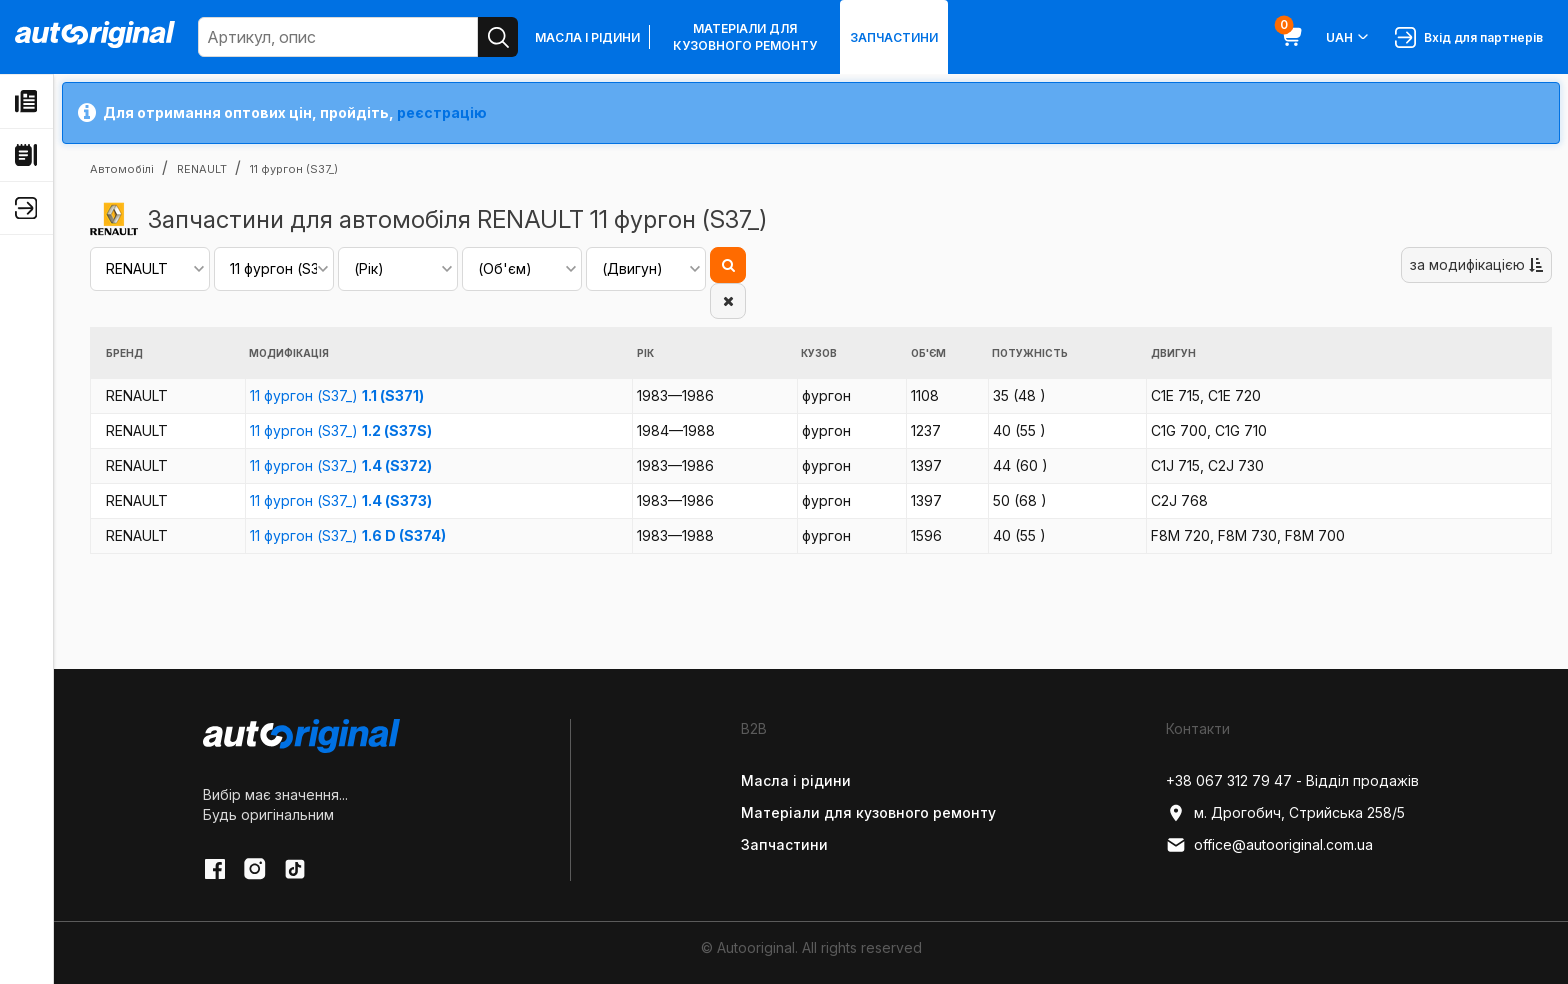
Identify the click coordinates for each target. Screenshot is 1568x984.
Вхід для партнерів (1469, 37)
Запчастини (894, 37)
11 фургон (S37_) (337, 395)
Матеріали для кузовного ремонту (745, 37)
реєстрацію (442, 112)
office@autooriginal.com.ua (1269, 845)
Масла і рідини (587, 37)
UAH (1348, 37)
